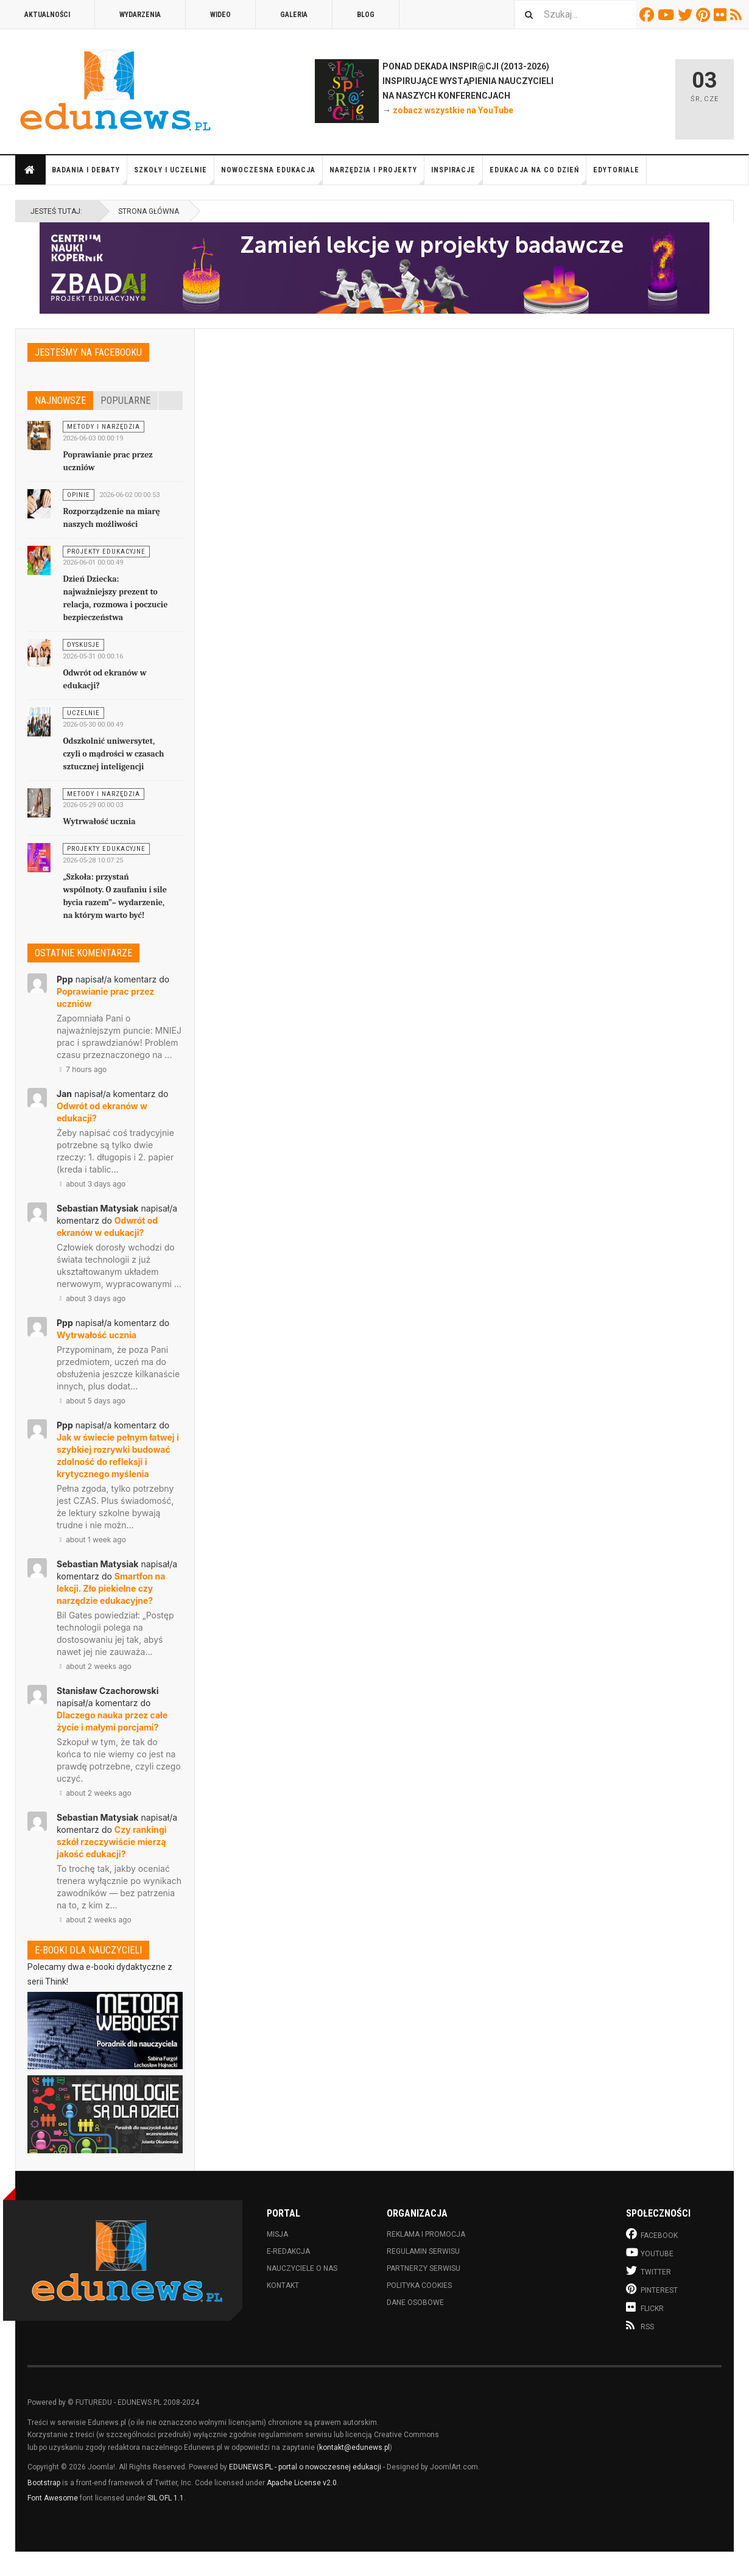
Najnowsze (60, 400)
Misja (277, 2234)
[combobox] (575, 14)
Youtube (668, 14)
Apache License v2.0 (302, 2483)
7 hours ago (82, 1069)
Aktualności (47, 14)
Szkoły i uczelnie (174, 175)
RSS (737, 14)
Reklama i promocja (426, 2234)
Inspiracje (457, 175)
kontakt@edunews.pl (354, 2447)
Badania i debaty (89, 175)
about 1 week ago (91, 1539)
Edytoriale (616, 170)
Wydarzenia (140, 14)
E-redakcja (288, 2251)
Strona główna (29, 170)
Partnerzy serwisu (423, 2268)
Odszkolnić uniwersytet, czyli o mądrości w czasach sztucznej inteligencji (113, 754)
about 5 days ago (91, 1400)
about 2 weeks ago (94, 1666)
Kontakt (283, 2285)
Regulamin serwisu (423, 2251)
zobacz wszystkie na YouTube (453, 110)
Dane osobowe (415, 2302)
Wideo (220, 14)
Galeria (294, 14)
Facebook (648, 14)
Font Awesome (52, 2498)
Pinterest (705, 14)
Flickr (722, 14)
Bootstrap (43, 2483)
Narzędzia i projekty (376, 175)
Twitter (687, 14)
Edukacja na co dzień (538, 175)
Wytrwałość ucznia (99, 821)
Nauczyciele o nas (302, 2268)
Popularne (125, 400)
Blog (365, 14)
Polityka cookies (419, 2285)
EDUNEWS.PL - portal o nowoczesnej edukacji (305, 2467)
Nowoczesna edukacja (272, 175)
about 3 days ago (91, 1183)
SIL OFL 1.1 (165, 2498)
